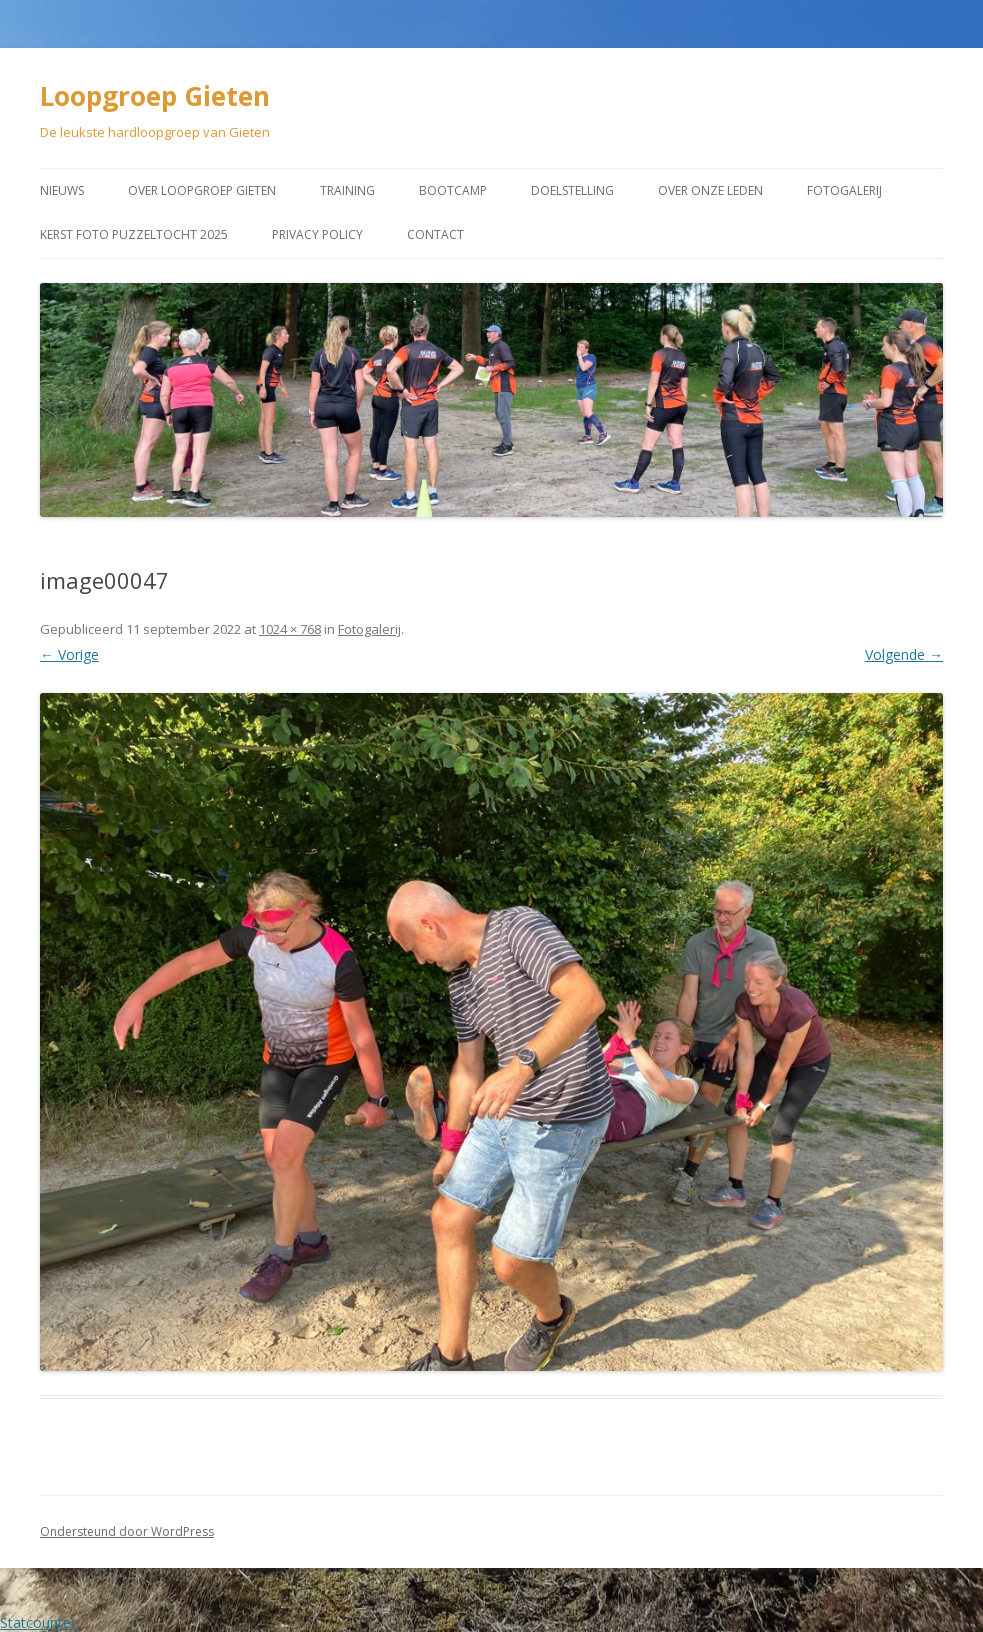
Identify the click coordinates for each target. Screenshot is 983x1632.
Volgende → (904, 654)
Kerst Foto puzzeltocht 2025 (134, 234)
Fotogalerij (844, 190)
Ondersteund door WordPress (127, 1531)
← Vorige (69, 654)
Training (347, 190)
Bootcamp (453, 190)
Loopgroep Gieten (155, 96)
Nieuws (62, 190)
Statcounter (38, 1622)
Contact (435, 234)
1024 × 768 (290, 629)
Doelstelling (572, 190)
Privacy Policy (317, 234)
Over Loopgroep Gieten (202, 190)
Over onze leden (710, 190)
